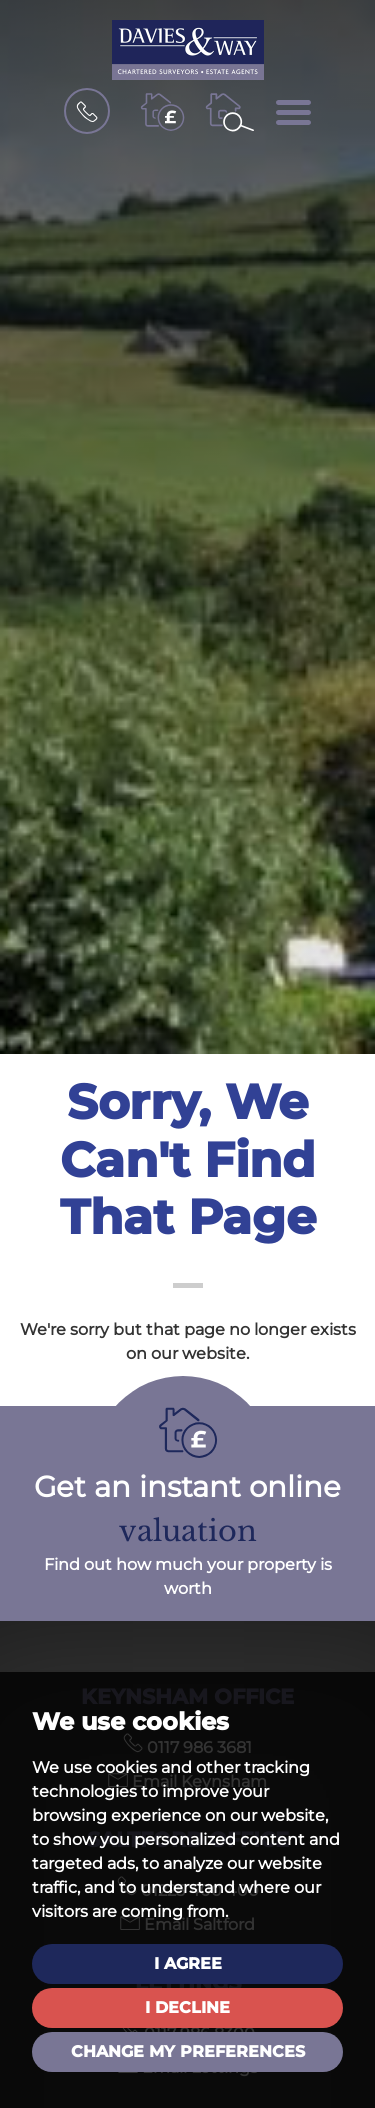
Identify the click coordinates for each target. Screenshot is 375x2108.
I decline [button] (187, 2007)
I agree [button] (188, 1963)
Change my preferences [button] (188, 2051)
